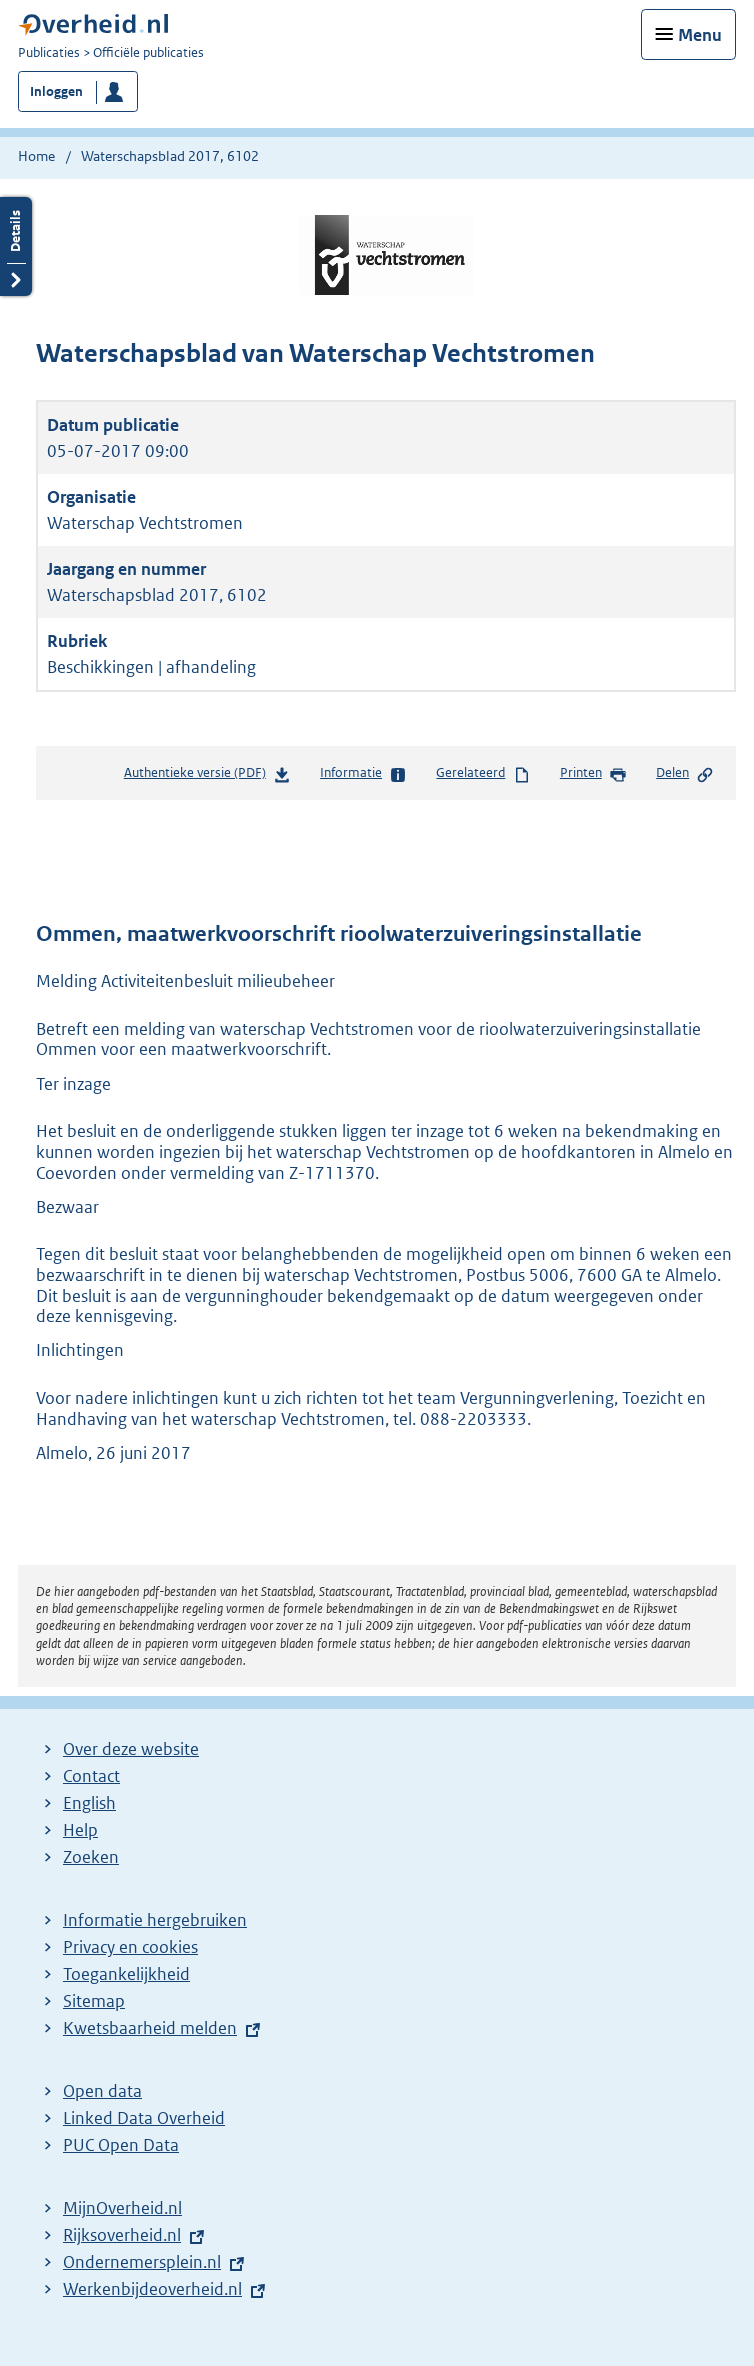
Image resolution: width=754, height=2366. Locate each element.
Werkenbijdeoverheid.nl (152, 2289)
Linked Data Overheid (144, 2118)
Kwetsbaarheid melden (150, 2028)
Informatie (363, 774)
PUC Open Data (121, 2145)
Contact (91, 1776)
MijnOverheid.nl (122, 2208)
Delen (685, 774)
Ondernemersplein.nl (142, 2262)
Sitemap (94, 2001)
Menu (700, 35)
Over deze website (131, 1749)
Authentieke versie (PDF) (207, 776)
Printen (593, 774)
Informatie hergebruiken (155, 1920)
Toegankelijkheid (126, 1974)
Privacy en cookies (130, 1947)
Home (36, 156)
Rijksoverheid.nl (122, 2235)
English (89, 1803)
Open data (102, 2091)
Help (80, 1830)
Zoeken (91, 1857)
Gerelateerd (483, 774)
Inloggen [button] (56, 91)
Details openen (16, 246)
